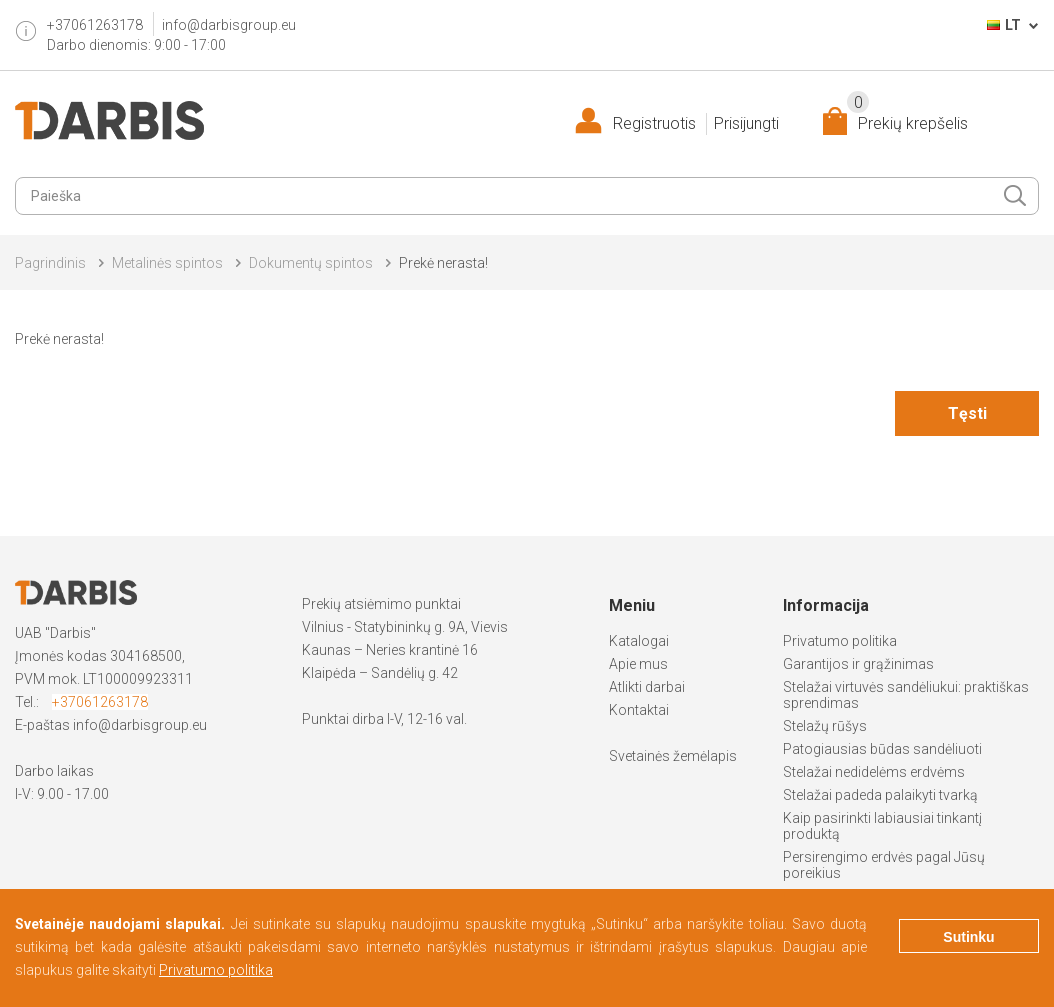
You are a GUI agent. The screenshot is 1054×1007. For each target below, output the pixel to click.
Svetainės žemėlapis (673, 756)
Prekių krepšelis (907, 119)
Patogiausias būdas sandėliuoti (882, 749)
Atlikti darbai (647, 687)
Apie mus (638, 664)
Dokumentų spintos (311, 263)
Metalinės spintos (167, 263)
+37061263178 (100, 702)
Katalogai (639, 641)
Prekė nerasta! (443, 263)
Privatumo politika (840, 641)
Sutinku (968, 937)
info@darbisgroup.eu (229, 25)
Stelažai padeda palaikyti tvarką (880, 795)
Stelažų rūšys (825, 726)
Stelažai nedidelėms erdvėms (874, 772)
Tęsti (967, 413)
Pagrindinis (50, 263)
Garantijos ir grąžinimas (858, 664)
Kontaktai (639, 710)
